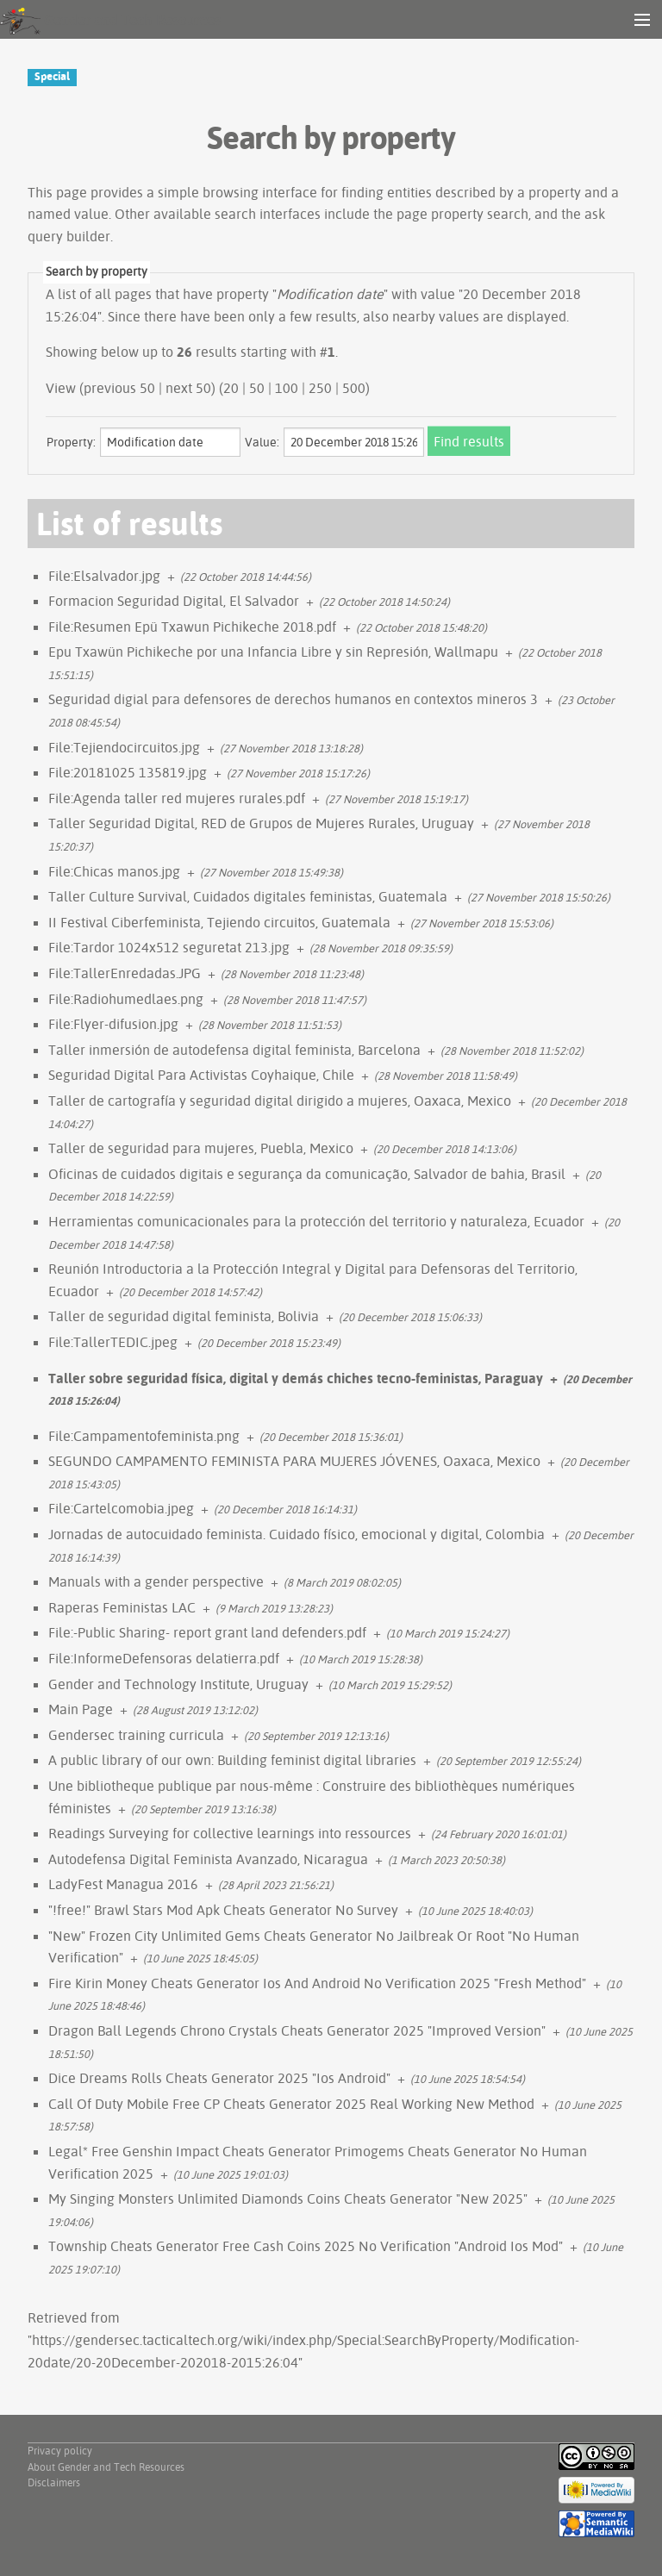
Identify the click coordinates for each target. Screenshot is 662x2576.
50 (257, 387)
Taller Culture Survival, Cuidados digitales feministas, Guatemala (247, 896)
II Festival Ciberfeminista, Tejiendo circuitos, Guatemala (219, 922)
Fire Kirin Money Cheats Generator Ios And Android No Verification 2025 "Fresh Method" (317, 1983)
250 (320, 387)
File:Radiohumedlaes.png (125, 998)
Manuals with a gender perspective (156, 1581)
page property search (462, 213)
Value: (262, 442)
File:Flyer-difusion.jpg (113, 1023)
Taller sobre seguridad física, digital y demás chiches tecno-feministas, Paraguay (295, 1378)
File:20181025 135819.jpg (127, 772)
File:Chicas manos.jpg (114, 871)
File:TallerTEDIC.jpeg (113, 1341)
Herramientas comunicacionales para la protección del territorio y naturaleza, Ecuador (316, 1221)
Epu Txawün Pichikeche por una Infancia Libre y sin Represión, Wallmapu (273, 651)
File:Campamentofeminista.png (144, 1435)
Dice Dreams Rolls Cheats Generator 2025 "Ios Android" (219, 2077)
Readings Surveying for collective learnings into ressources (229, 1833)
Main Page (80, 1709)
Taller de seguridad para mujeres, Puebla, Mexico (200, 1148)
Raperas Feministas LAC (122, 1607)
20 (231, 387)
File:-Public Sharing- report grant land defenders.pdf (207, 1632)
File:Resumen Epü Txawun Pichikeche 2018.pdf (192, 626)
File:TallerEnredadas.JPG (124, 973)
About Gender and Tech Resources (106, 2467)
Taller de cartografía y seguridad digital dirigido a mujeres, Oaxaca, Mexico (279, 1100)
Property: (71, 442)
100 (286, 387)
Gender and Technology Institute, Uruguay (178, 1684)
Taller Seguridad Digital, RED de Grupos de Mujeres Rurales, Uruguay (261, 823)
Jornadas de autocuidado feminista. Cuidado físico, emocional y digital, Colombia (296, 1534)
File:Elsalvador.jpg (104, 575)
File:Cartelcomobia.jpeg (121, 1508)
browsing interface (260, 192)
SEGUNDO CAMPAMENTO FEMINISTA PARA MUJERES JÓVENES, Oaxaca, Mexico (294, 1460)
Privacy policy (60, 2450)
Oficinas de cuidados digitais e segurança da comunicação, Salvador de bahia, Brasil (306, 1173)
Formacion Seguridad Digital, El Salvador (173, 600)
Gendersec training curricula (136, 1734)
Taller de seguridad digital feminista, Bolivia (183, 1316)
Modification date (330, 294)
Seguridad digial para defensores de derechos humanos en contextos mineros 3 (293, 699)
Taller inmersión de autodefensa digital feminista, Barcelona (234, 1049)
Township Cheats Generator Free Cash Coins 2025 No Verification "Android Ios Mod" (305, 2246)
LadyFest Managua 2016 (123, 1884)
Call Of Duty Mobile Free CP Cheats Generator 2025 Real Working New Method (291, 2103)
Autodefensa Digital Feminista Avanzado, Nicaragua (208, 1859)
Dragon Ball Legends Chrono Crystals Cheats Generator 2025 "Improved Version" (297, 2030)
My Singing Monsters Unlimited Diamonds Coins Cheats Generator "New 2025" (288, 2198)
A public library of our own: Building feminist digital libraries (232, 1759)
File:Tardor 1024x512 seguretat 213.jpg (169, 947)
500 (353, 387)
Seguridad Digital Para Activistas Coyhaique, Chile (201, 1074)
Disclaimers (54, 2482)
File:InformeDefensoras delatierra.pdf (163, 1658)
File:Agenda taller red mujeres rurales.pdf (176, 798)
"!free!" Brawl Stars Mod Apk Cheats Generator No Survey (223, 1909)
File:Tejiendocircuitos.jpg (124, 747)
